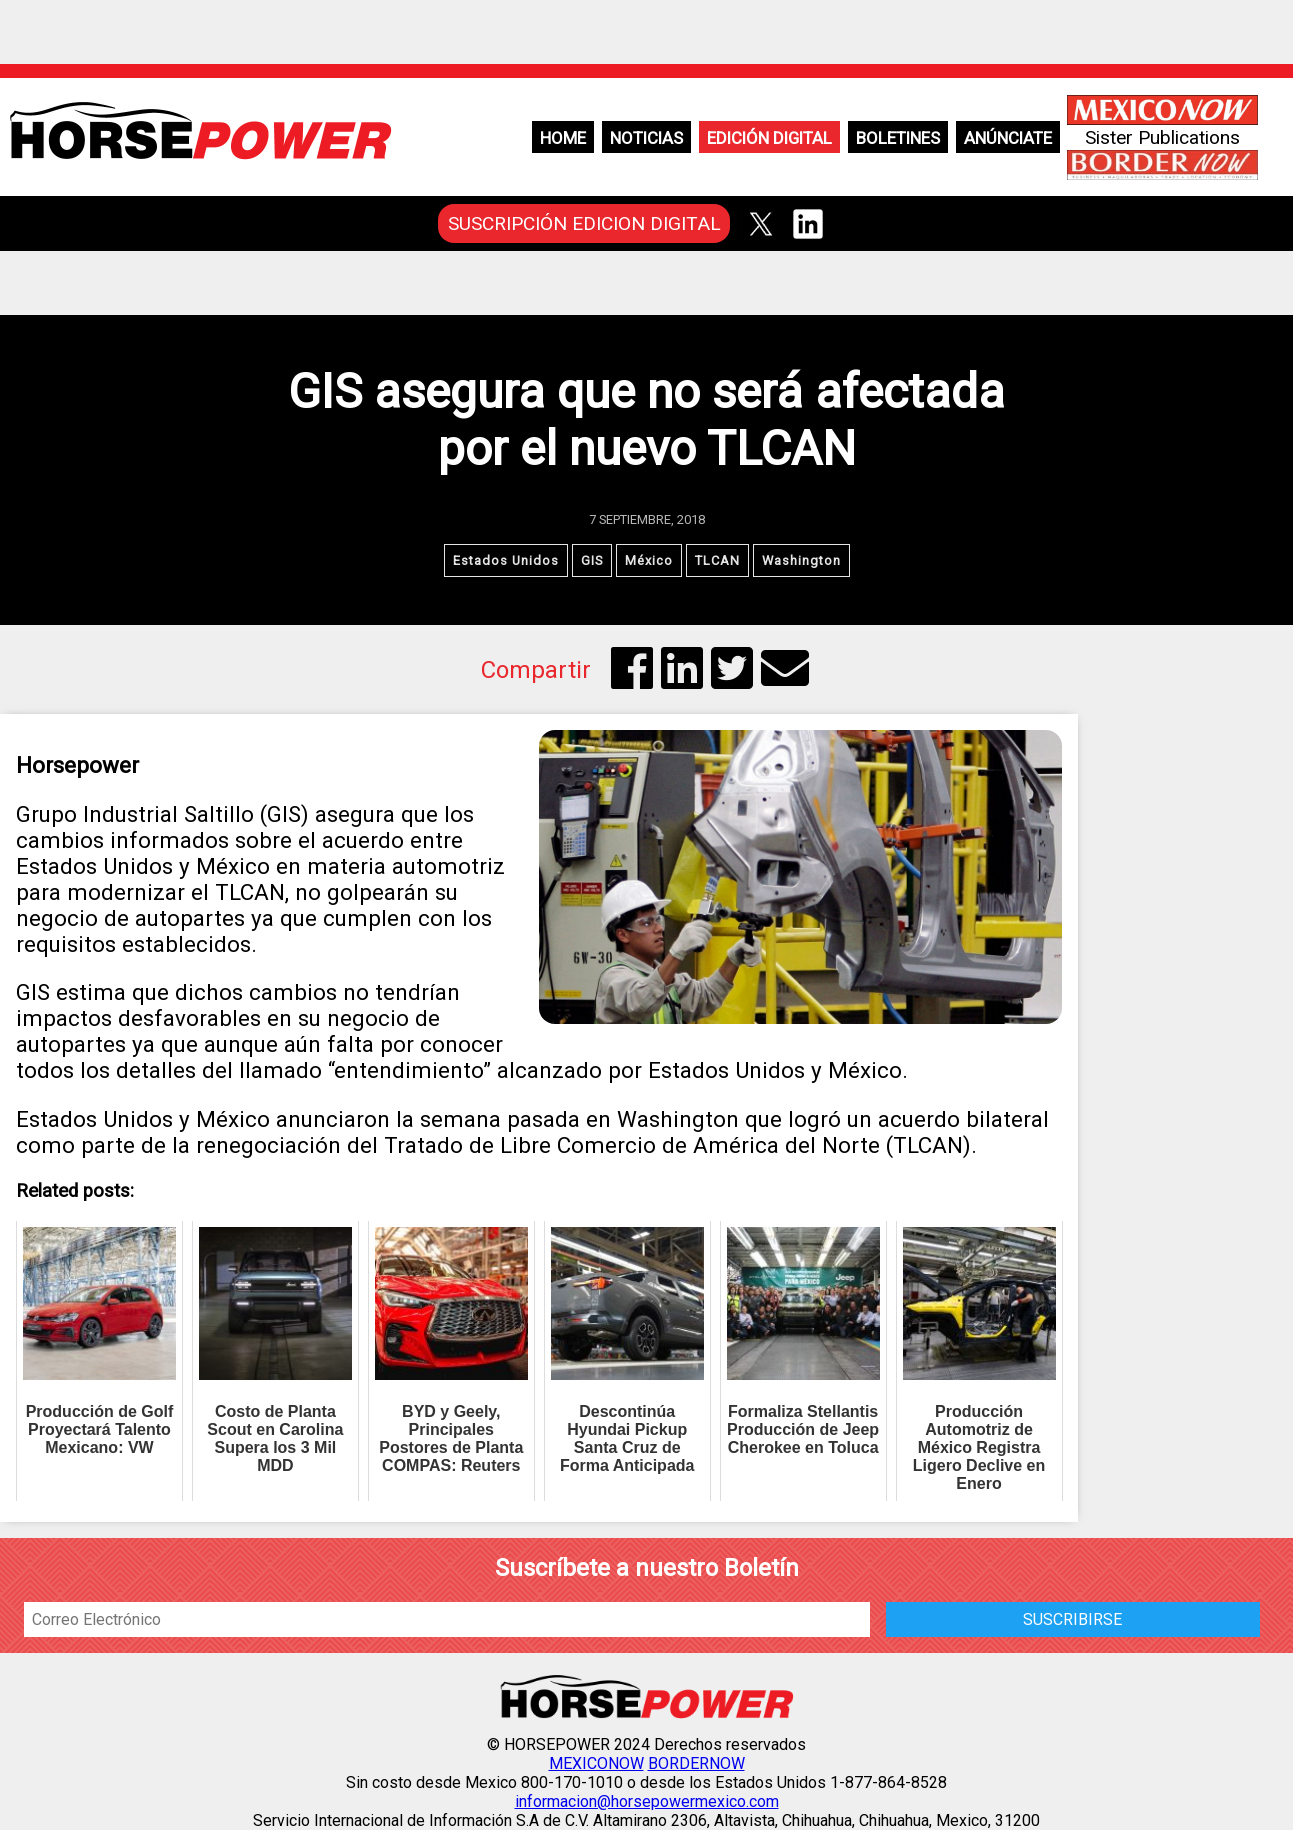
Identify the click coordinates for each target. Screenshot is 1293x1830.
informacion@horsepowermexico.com (647, 1801)
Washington (801, 560)
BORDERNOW (696, 1763)
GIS (592, 560)
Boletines (898, 138)
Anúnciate (1008, 138)
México (649, 560)
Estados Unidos (506, 560)
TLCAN (717, 560)
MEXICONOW (596, 1763)
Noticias (646, 138)
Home (563, 138)
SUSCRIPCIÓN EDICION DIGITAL (584, 223)
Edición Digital (769, 138)
